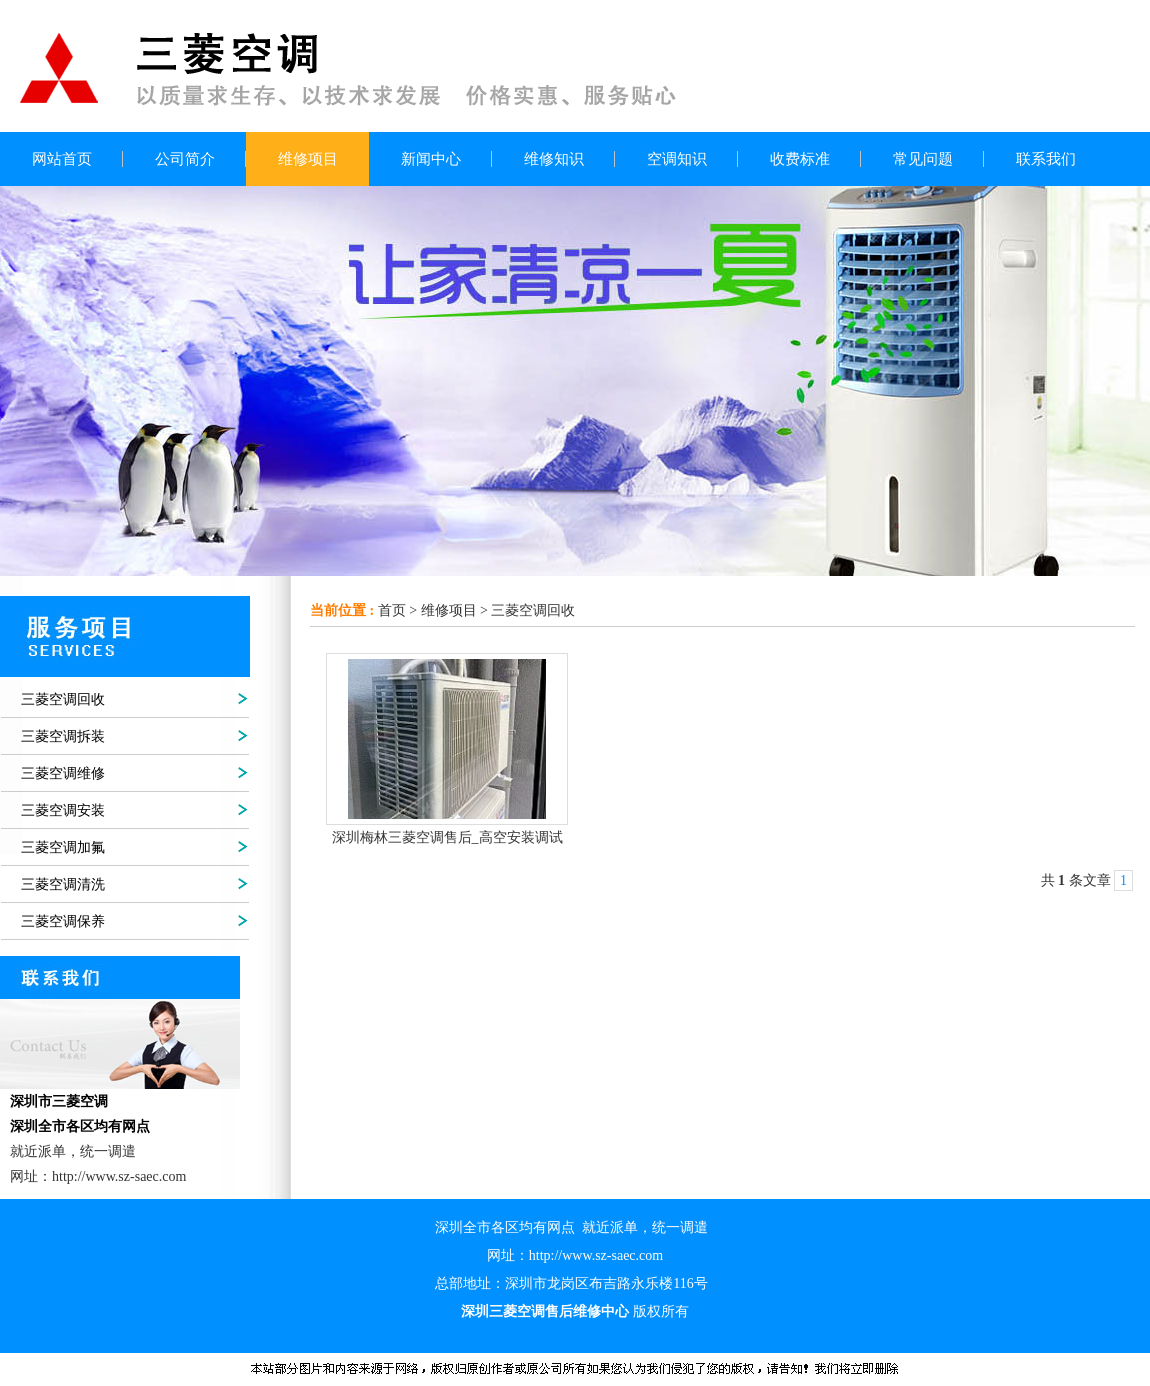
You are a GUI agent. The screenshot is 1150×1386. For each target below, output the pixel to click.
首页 (392, 610)
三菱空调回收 (533, 610)
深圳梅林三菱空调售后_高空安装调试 (447, 837)
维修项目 (449, 610)
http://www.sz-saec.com (596, 1255)
